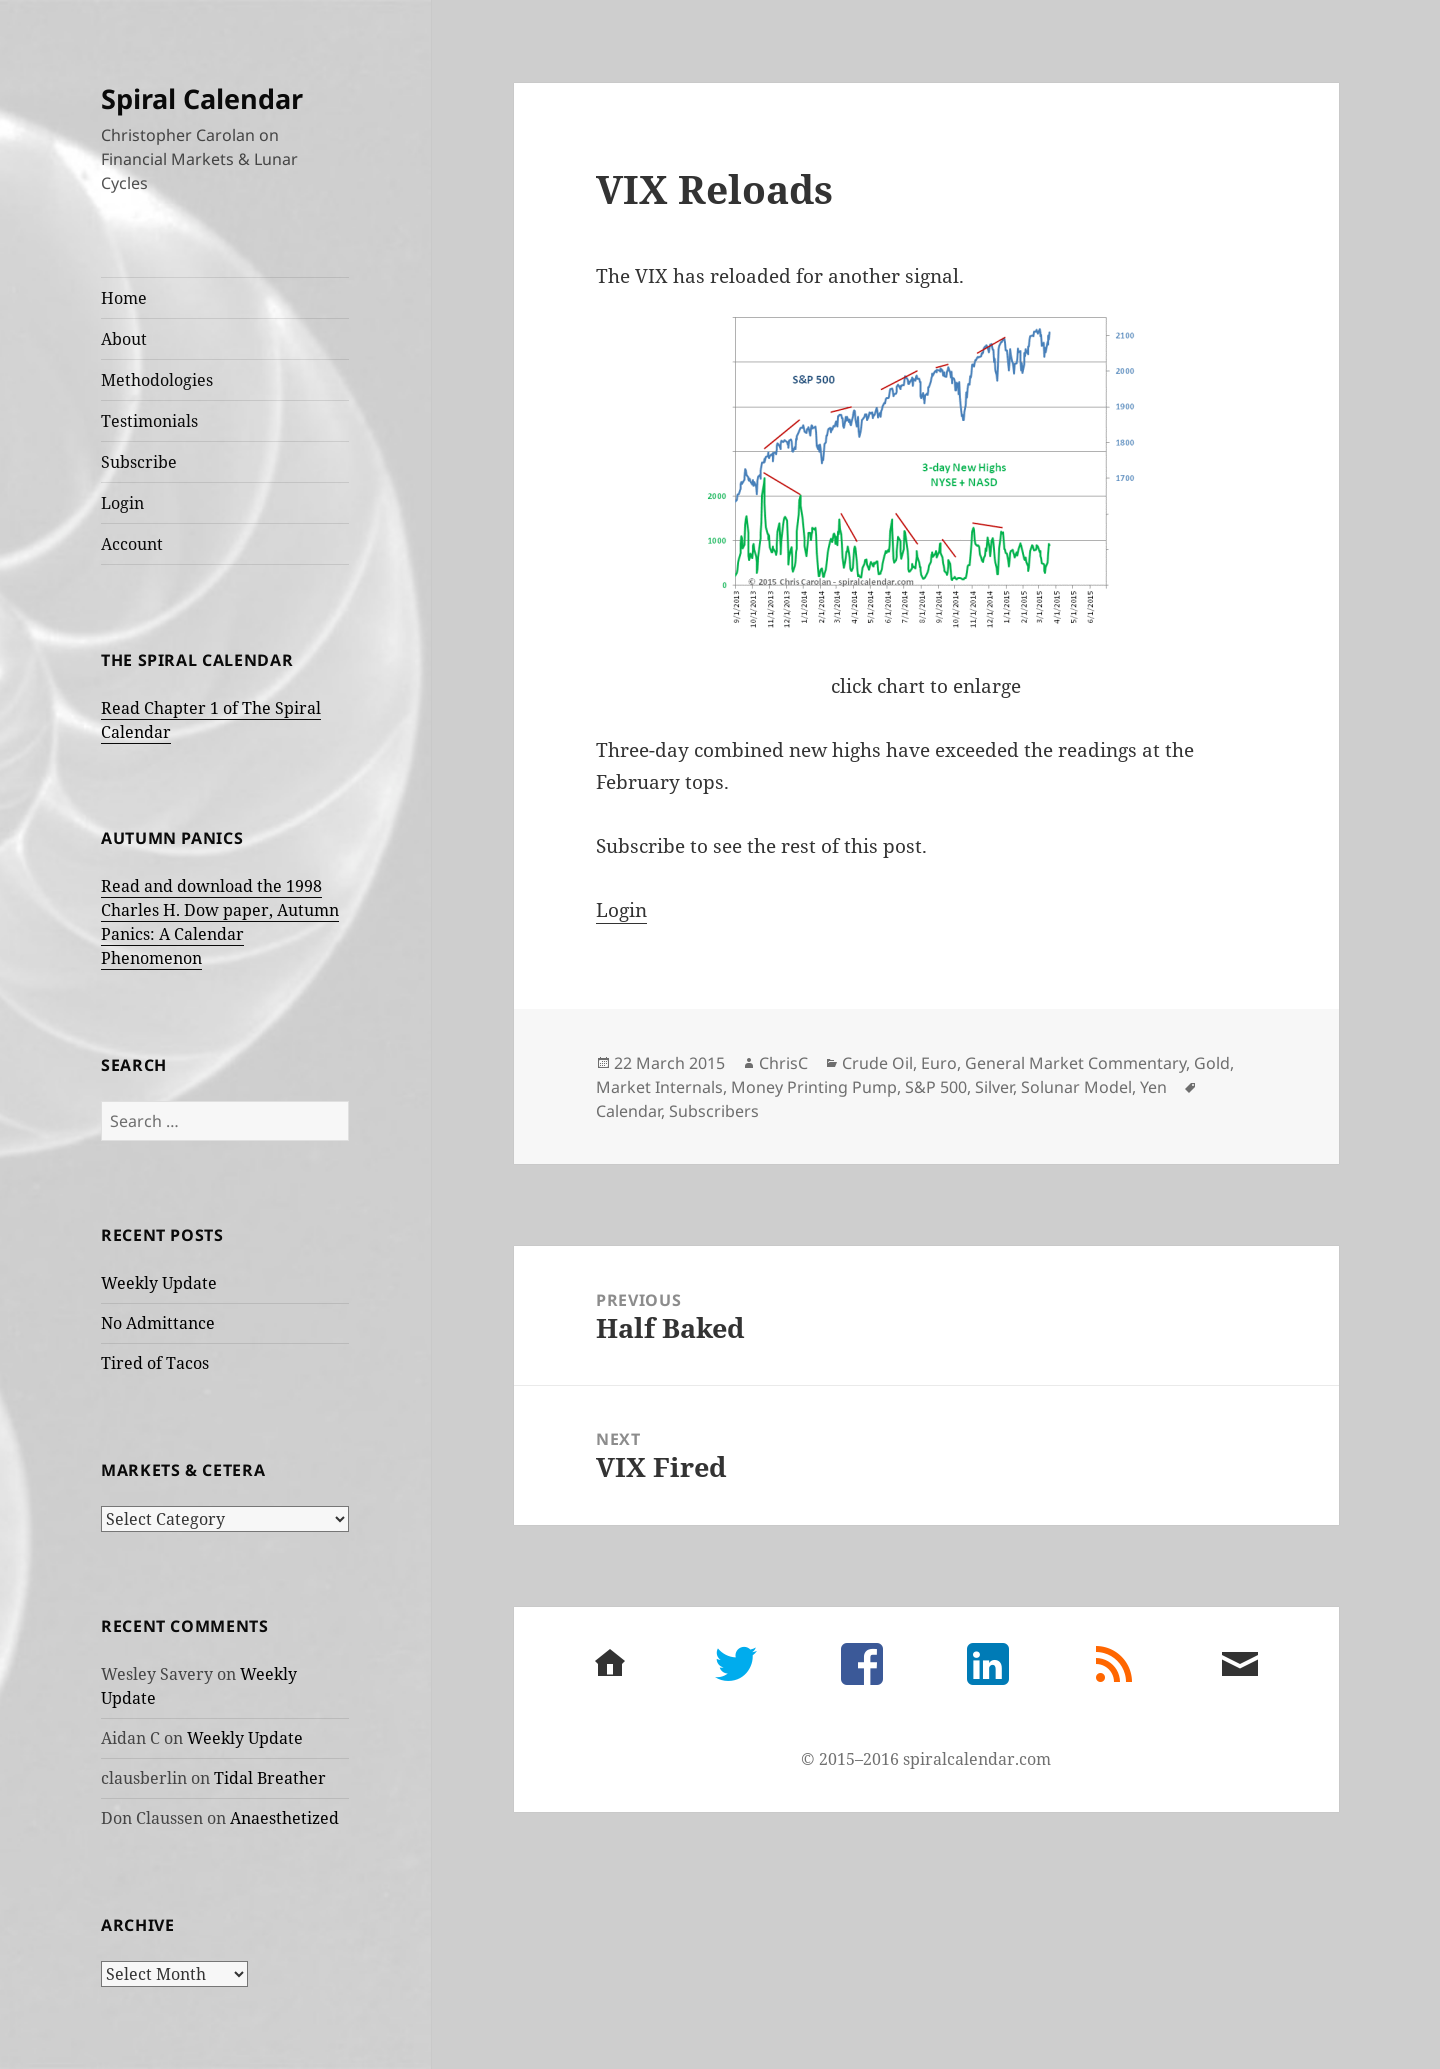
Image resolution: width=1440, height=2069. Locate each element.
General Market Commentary (1075, 1063)
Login (122, 503)
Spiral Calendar (202, 98)
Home (124, 298)
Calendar (628, 1111)
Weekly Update (159, 1283)
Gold (1212, 1063)
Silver (994, 1087)
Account (132, 544)
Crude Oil (877, 1063)
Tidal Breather (270, 1778)
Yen (1153, 1087)
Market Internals (659, 1087)
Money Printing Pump (814, 1087)
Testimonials (149, 421)
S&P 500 (936, 1087)
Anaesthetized (284, 1818)
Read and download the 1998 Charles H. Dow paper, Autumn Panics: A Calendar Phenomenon (220, 922)
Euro (939, 1063)
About (124, 339)
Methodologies (157, 380)
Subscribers (714, 1111)
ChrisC (783, 1063)
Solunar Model (1076, 1087)
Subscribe (139, 462)
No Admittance (158, 1323)
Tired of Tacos (155, 1363)
